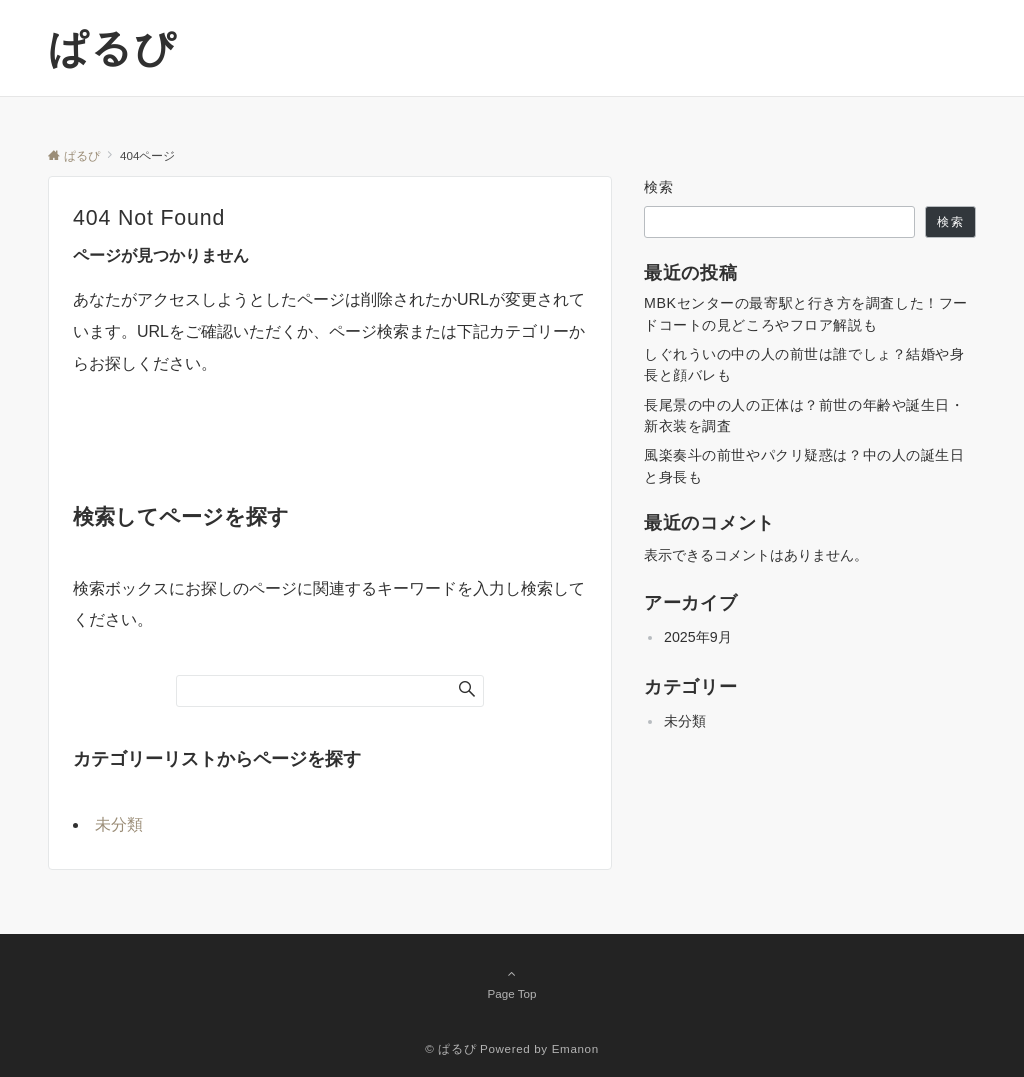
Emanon (575, 1048)
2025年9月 (698, 637)
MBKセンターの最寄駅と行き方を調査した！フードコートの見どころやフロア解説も (806, 313)
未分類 (119, 824)
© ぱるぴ (450, 1048)
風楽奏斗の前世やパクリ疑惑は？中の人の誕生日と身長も (804, 465)
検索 (659, 187)
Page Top (512, 983)
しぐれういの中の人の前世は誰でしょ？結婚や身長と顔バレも (804, 364)
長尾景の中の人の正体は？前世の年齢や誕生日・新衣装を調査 (804, 415)
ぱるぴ (112, 48)
